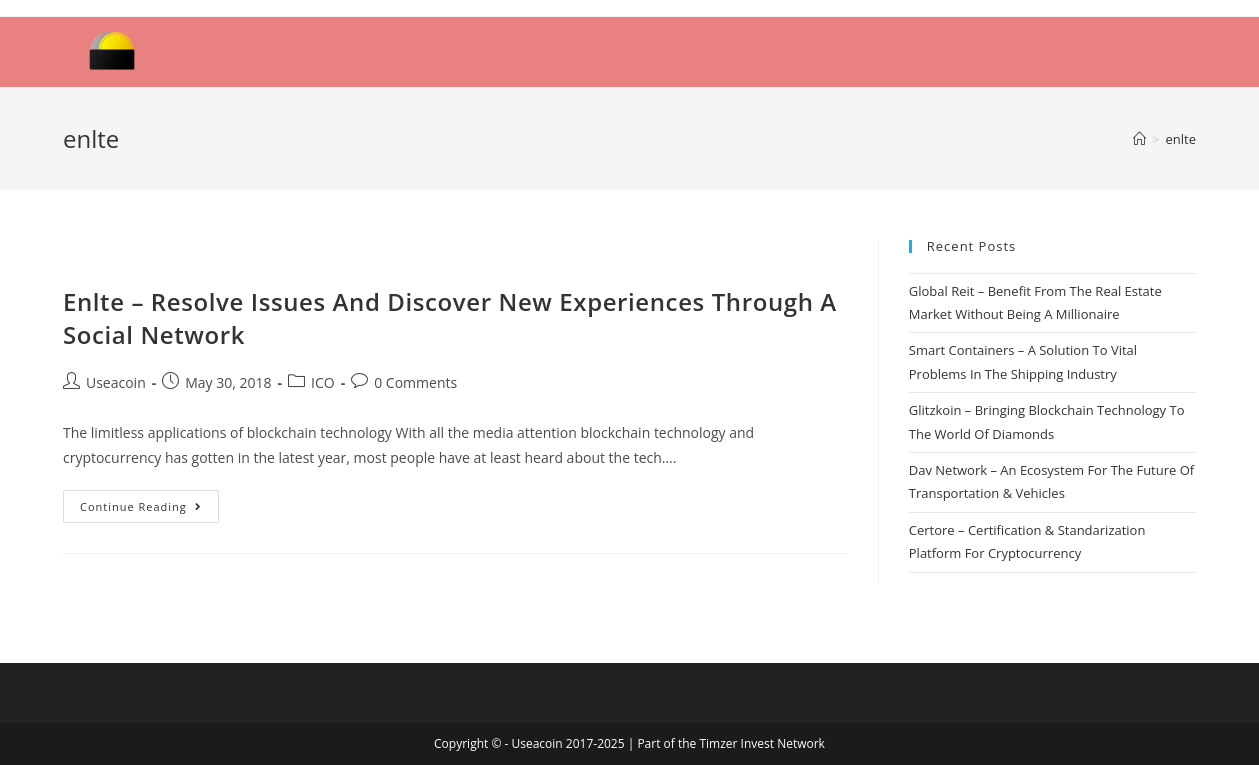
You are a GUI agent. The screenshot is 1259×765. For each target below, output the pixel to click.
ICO (323, 382)
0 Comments (415, 382)
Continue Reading (141, 506)
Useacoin (116, 382)
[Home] (1139, 139)
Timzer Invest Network (761, 743)
